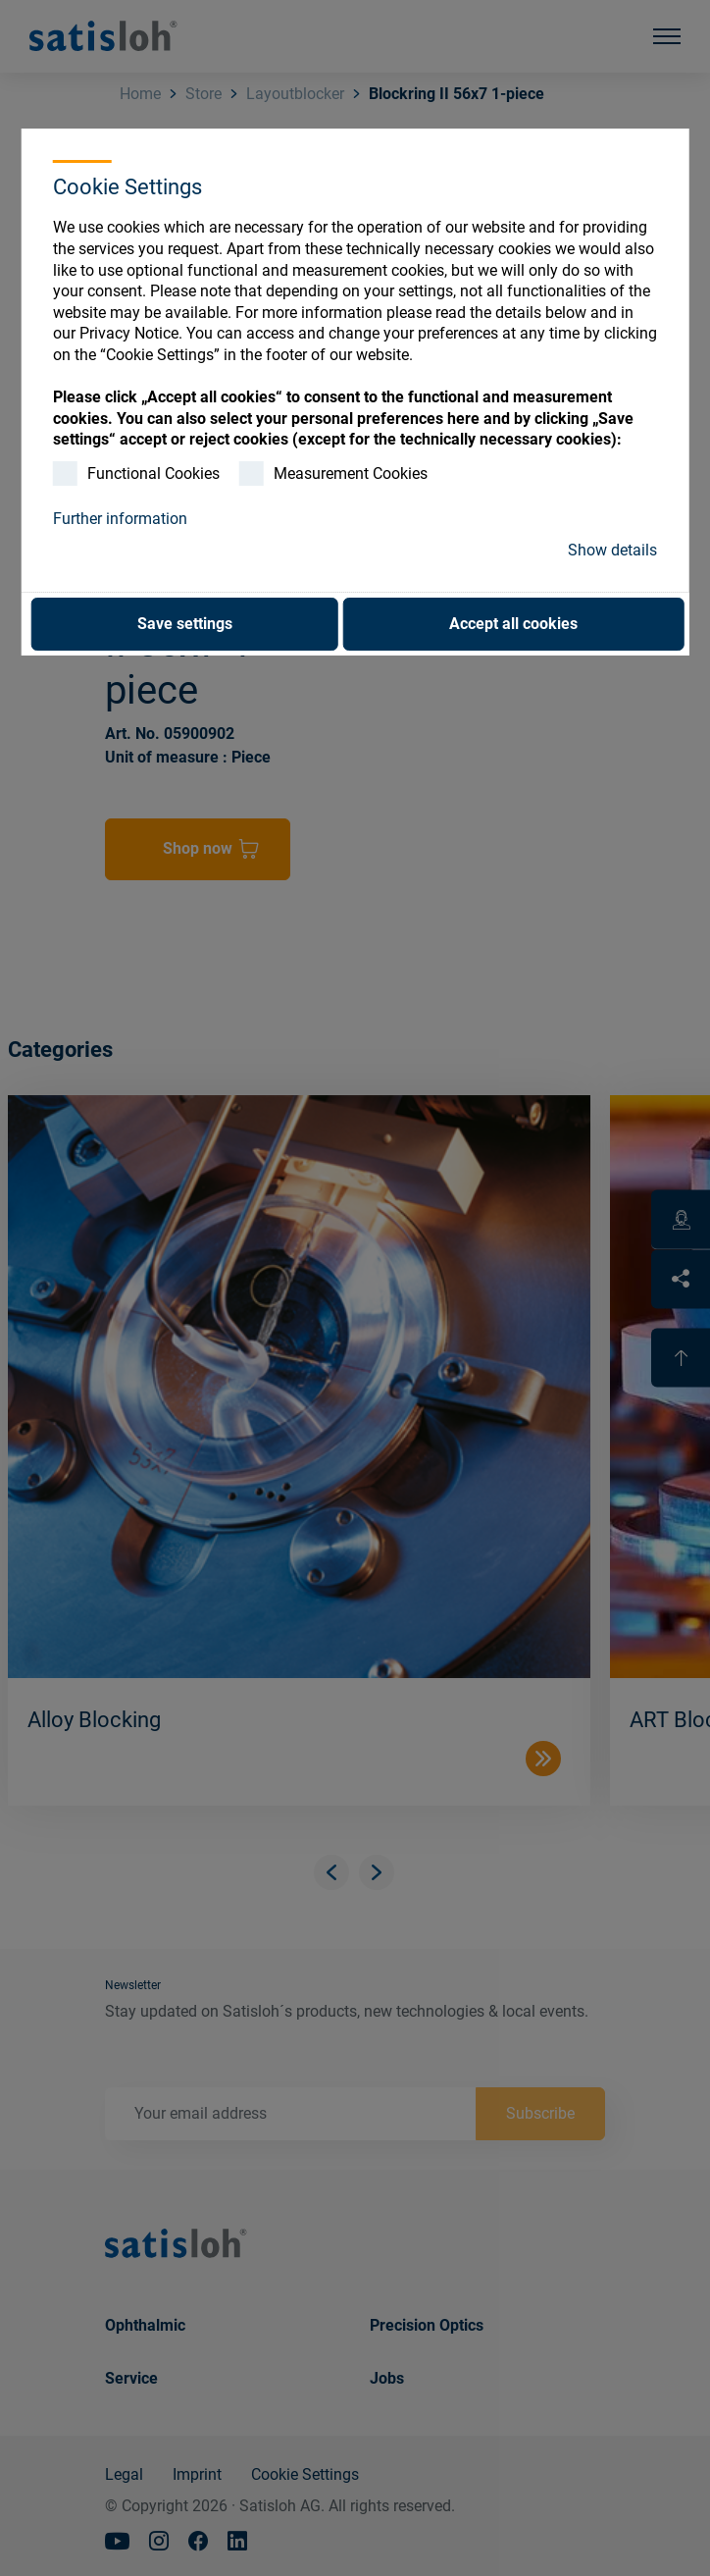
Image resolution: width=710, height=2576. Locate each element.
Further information (120, 518)
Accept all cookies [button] (513, 623)
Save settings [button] (184, 623)
